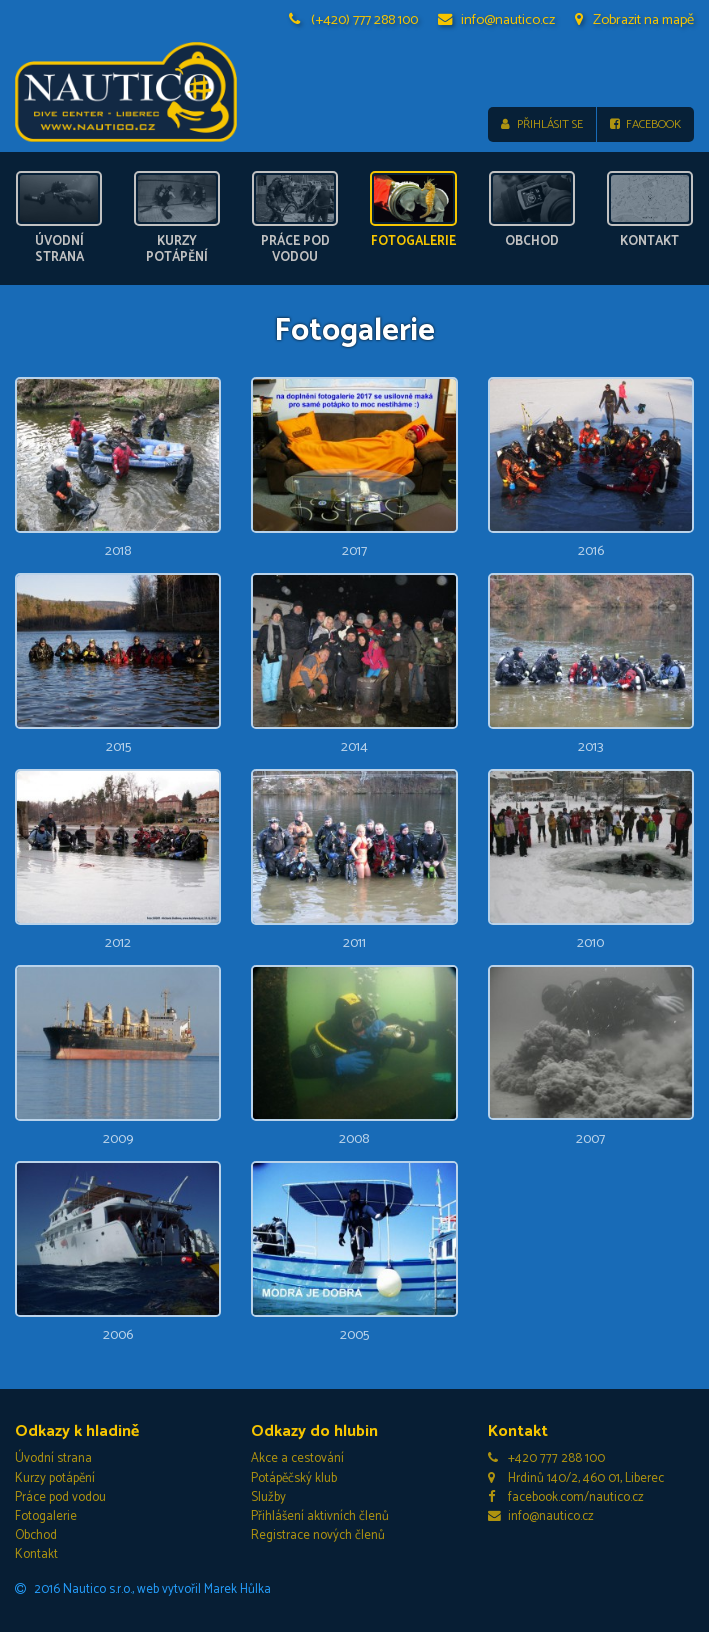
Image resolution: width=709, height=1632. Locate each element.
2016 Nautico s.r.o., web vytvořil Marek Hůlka (143, 1589)
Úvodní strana (53, 1458)
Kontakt (36, 1554)
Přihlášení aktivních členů (320, 1516)
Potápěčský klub (294, 1478)
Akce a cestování (297, 1458)
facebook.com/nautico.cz (566, 1497)
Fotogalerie (46, 1516)
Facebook (645, 124)
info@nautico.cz (497, 20)
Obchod (36, 1535)
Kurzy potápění (55, 1478)
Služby (268, 1497)
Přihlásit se (541, 124)
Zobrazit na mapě (634, 20)
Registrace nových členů (318, 1535)
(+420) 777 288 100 (354, 20)
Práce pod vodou (60, 1497)
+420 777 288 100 (547, 1458)
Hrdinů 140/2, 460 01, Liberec (576, 1478)
